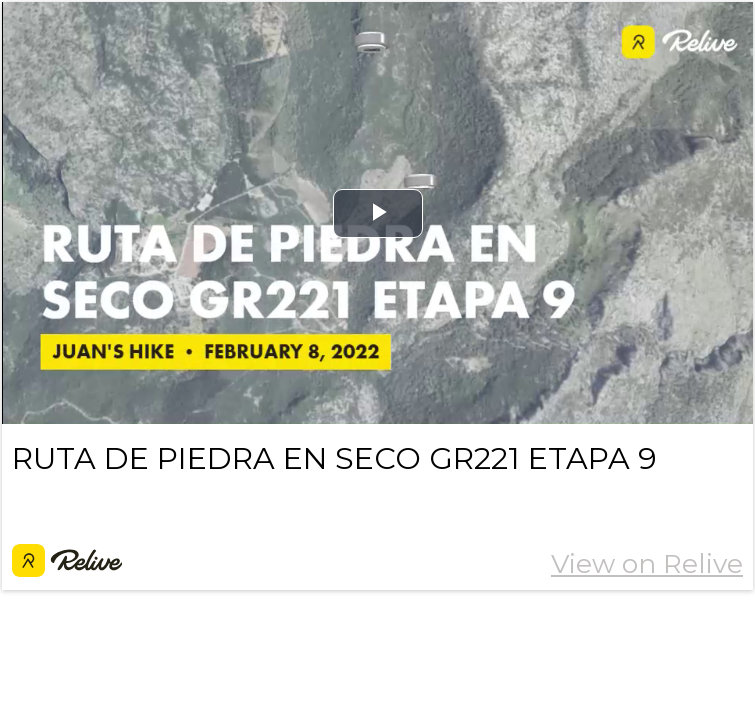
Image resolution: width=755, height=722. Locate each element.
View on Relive (647, 563)
